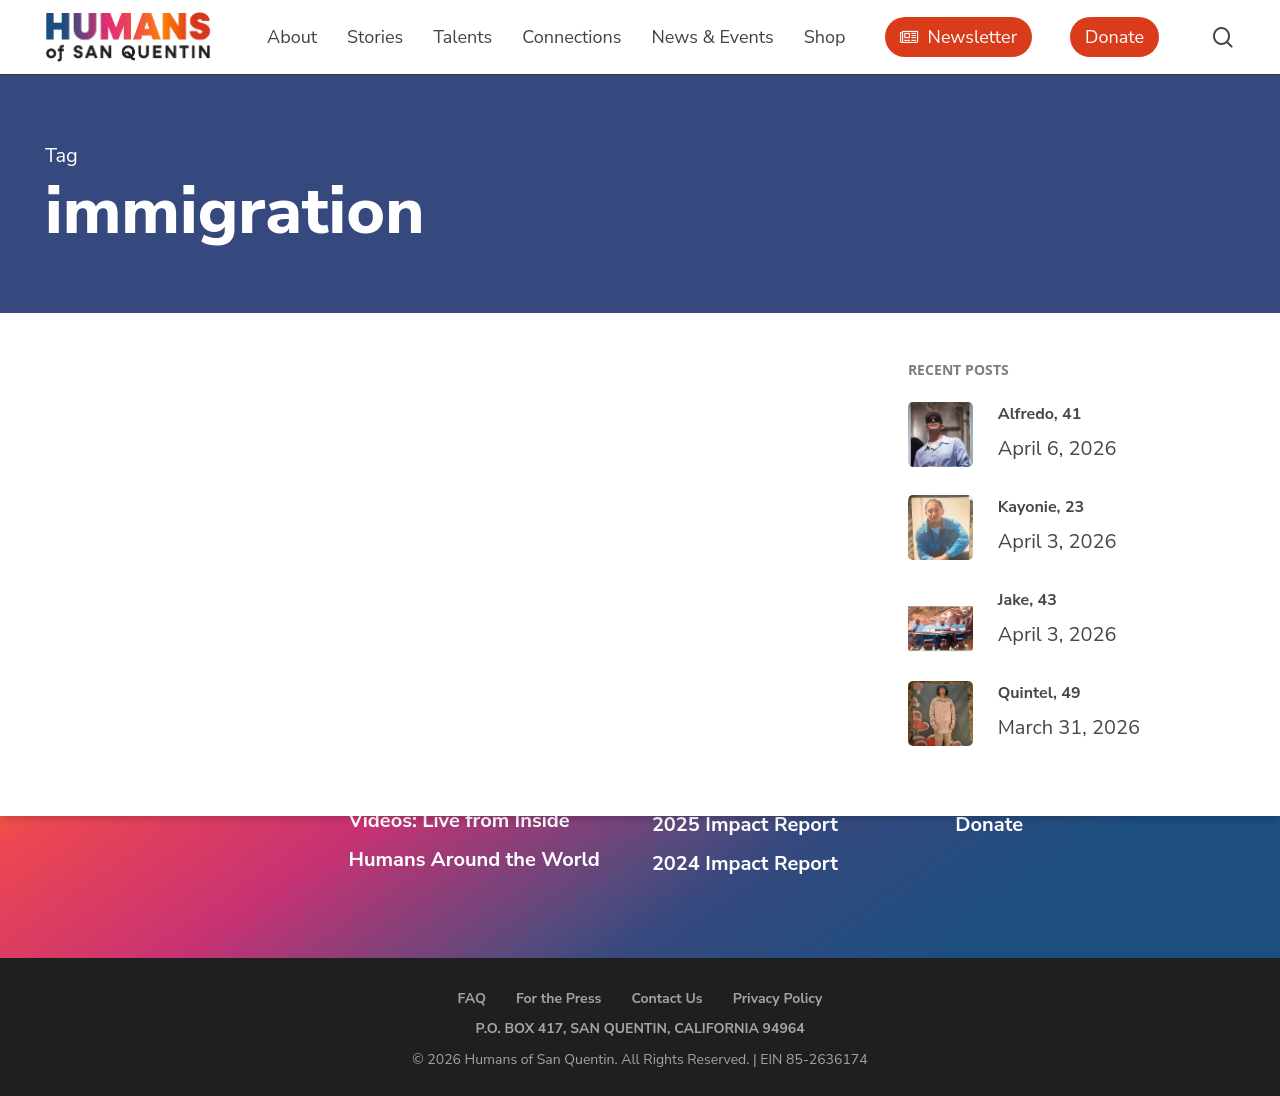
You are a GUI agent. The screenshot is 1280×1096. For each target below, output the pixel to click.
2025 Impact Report (745, 824)
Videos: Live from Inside (458, 820)
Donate (989, 824)
